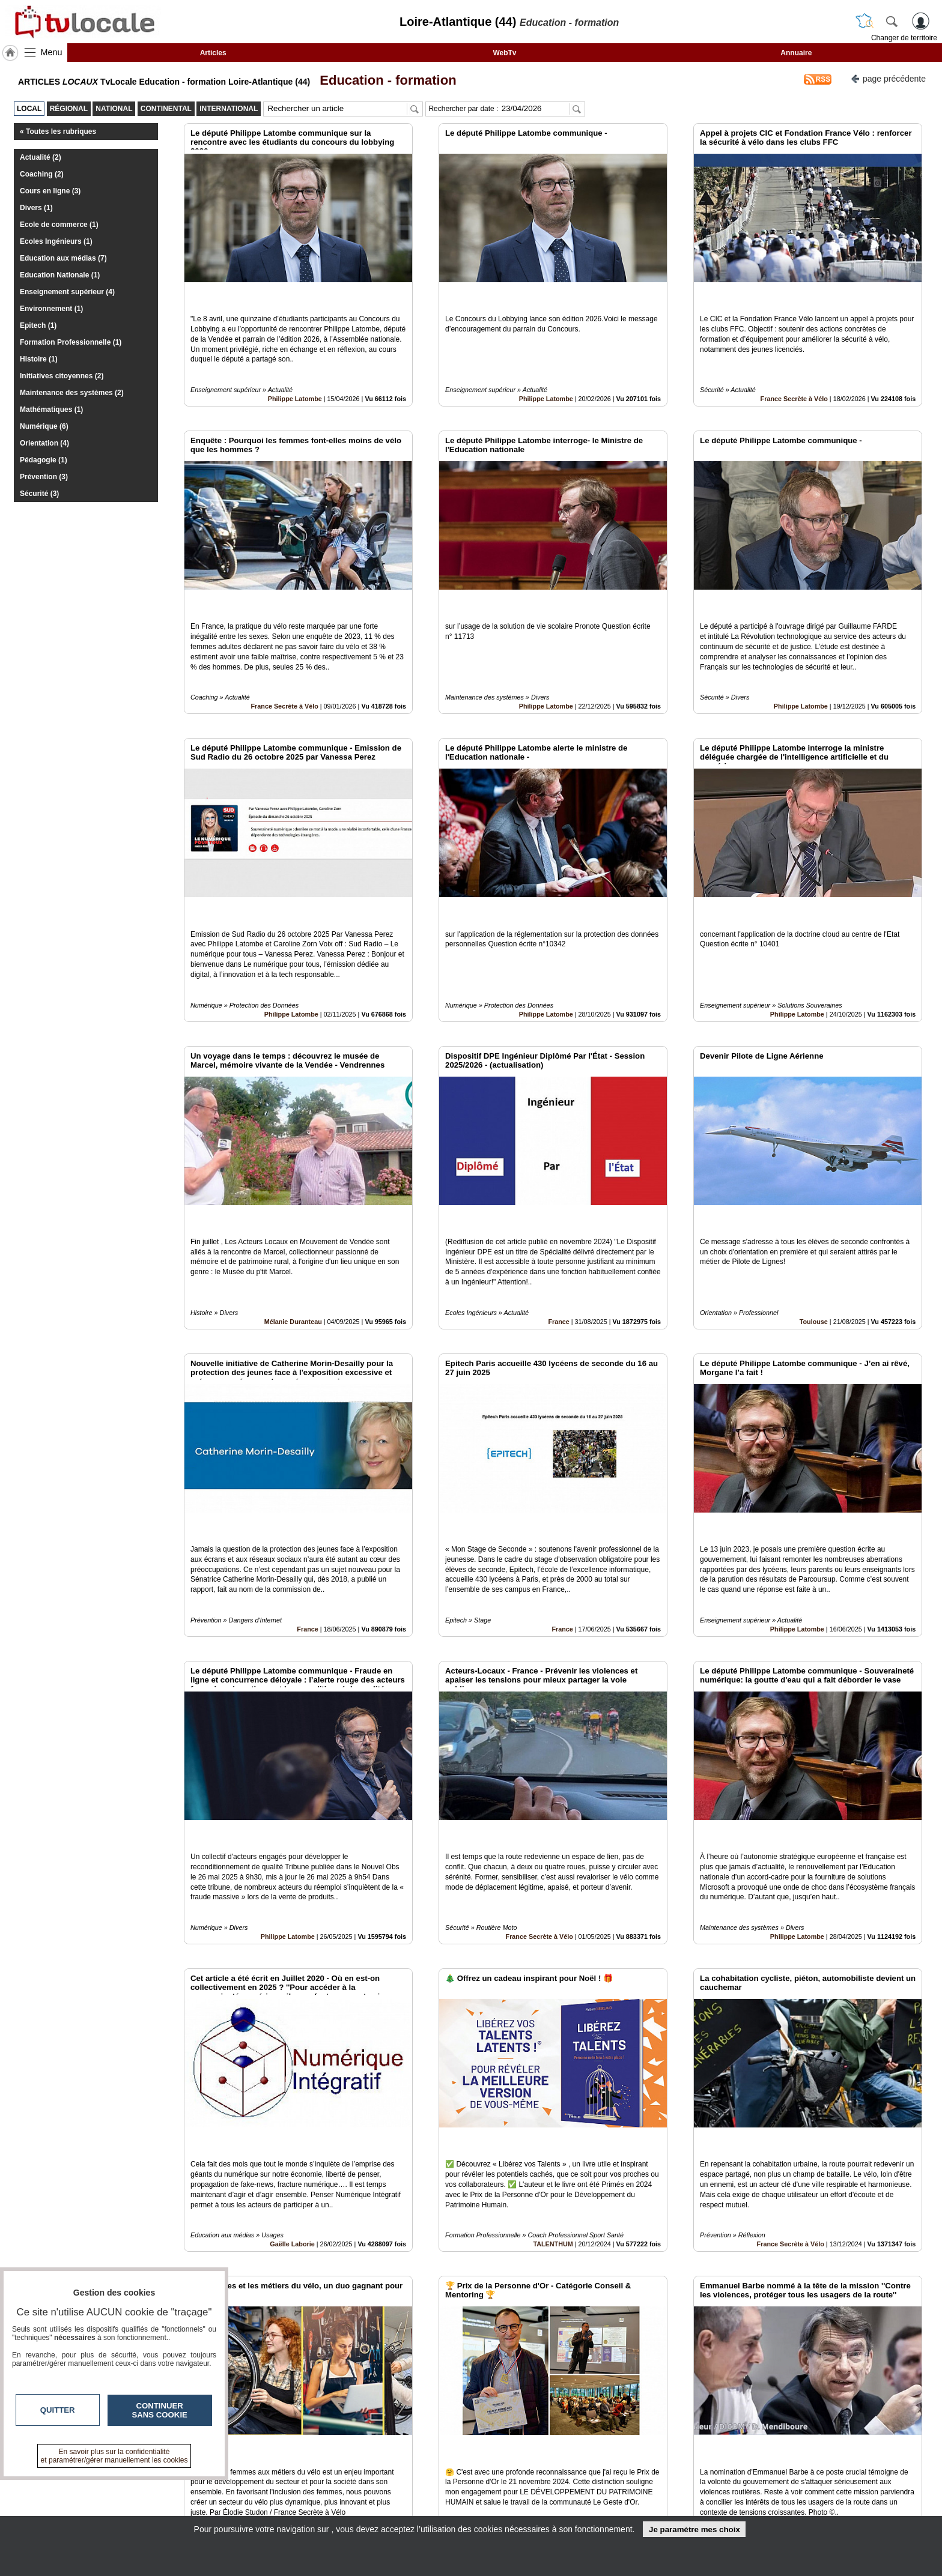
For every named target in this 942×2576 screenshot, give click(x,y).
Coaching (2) (42, 174)
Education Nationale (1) (60, 275)
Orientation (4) (44, 443)
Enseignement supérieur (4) (67, 292)
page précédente (888, 77)
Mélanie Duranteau (293, 1213)
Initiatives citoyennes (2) (61, 376)
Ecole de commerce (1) (59, 224)
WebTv (504, 53)
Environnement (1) (51, 308)
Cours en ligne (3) (50, 191)
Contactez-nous (406, 2483)
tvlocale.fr (199, 2487)
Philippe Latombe (295, 371)
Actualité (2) (40, 157)
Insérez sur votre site (878, 2374)
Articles (213, 53)
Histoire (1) (39, 359)
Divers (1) (36, 208)
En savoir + (398, 2496)
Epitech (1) (38, 325)
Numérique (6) (44, 426)
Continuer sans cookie (159, 2410)
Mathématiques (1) (51, 409)
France (558, 1213)
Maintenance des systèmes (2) (72, 393)
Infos (600, 2483)
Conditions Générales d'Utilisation (630, 2496)
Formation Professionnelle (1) (70, 342)
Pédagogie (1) (43, 460)
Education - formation (384, 80)
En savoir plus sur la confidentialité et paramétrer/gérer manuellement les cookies (114, 2456)
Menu (51, 52)
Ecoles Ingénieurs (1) (56, 241)
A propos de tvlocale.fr (418, 2509)
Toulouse (814, 1213)
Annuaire (796, 53)
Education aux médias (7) (63, 258)
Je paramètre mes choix (694, 2529)
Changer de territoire (904, 38)
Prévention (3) (44, 477)
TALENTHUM (553, 2054)
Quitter (57, 2409)
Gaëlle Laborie (292, 2054)
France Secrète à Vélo (794, 371)
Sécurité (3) (39, 493)
